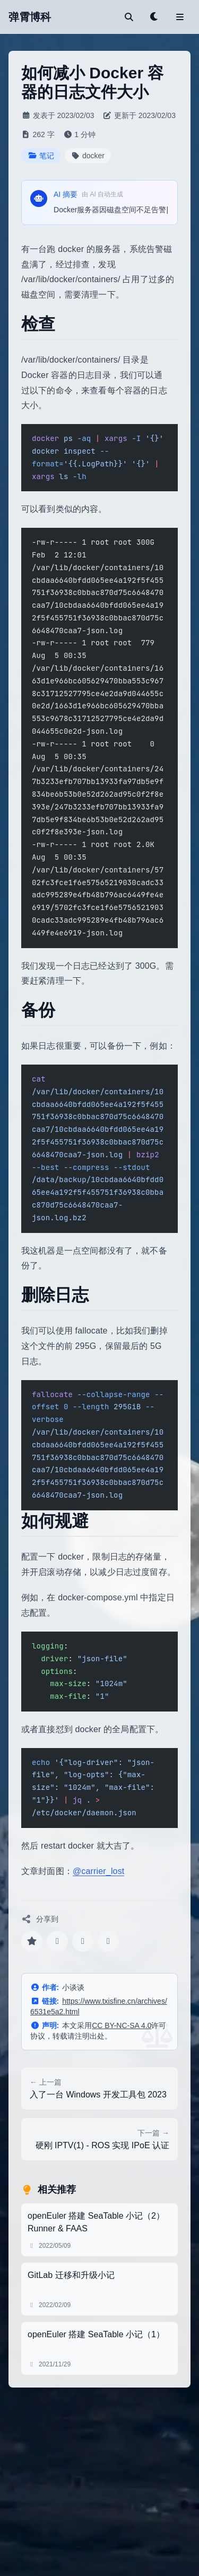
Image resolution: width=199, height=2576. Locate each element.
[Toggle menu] (180, 17)
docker (88, 155)
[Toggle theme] (154, 17)
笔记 (41, 155)
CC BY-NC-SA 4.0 (121, 2025)
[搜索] (129, 17)
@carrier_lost (98, 1871)
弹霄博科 (29, 17)
